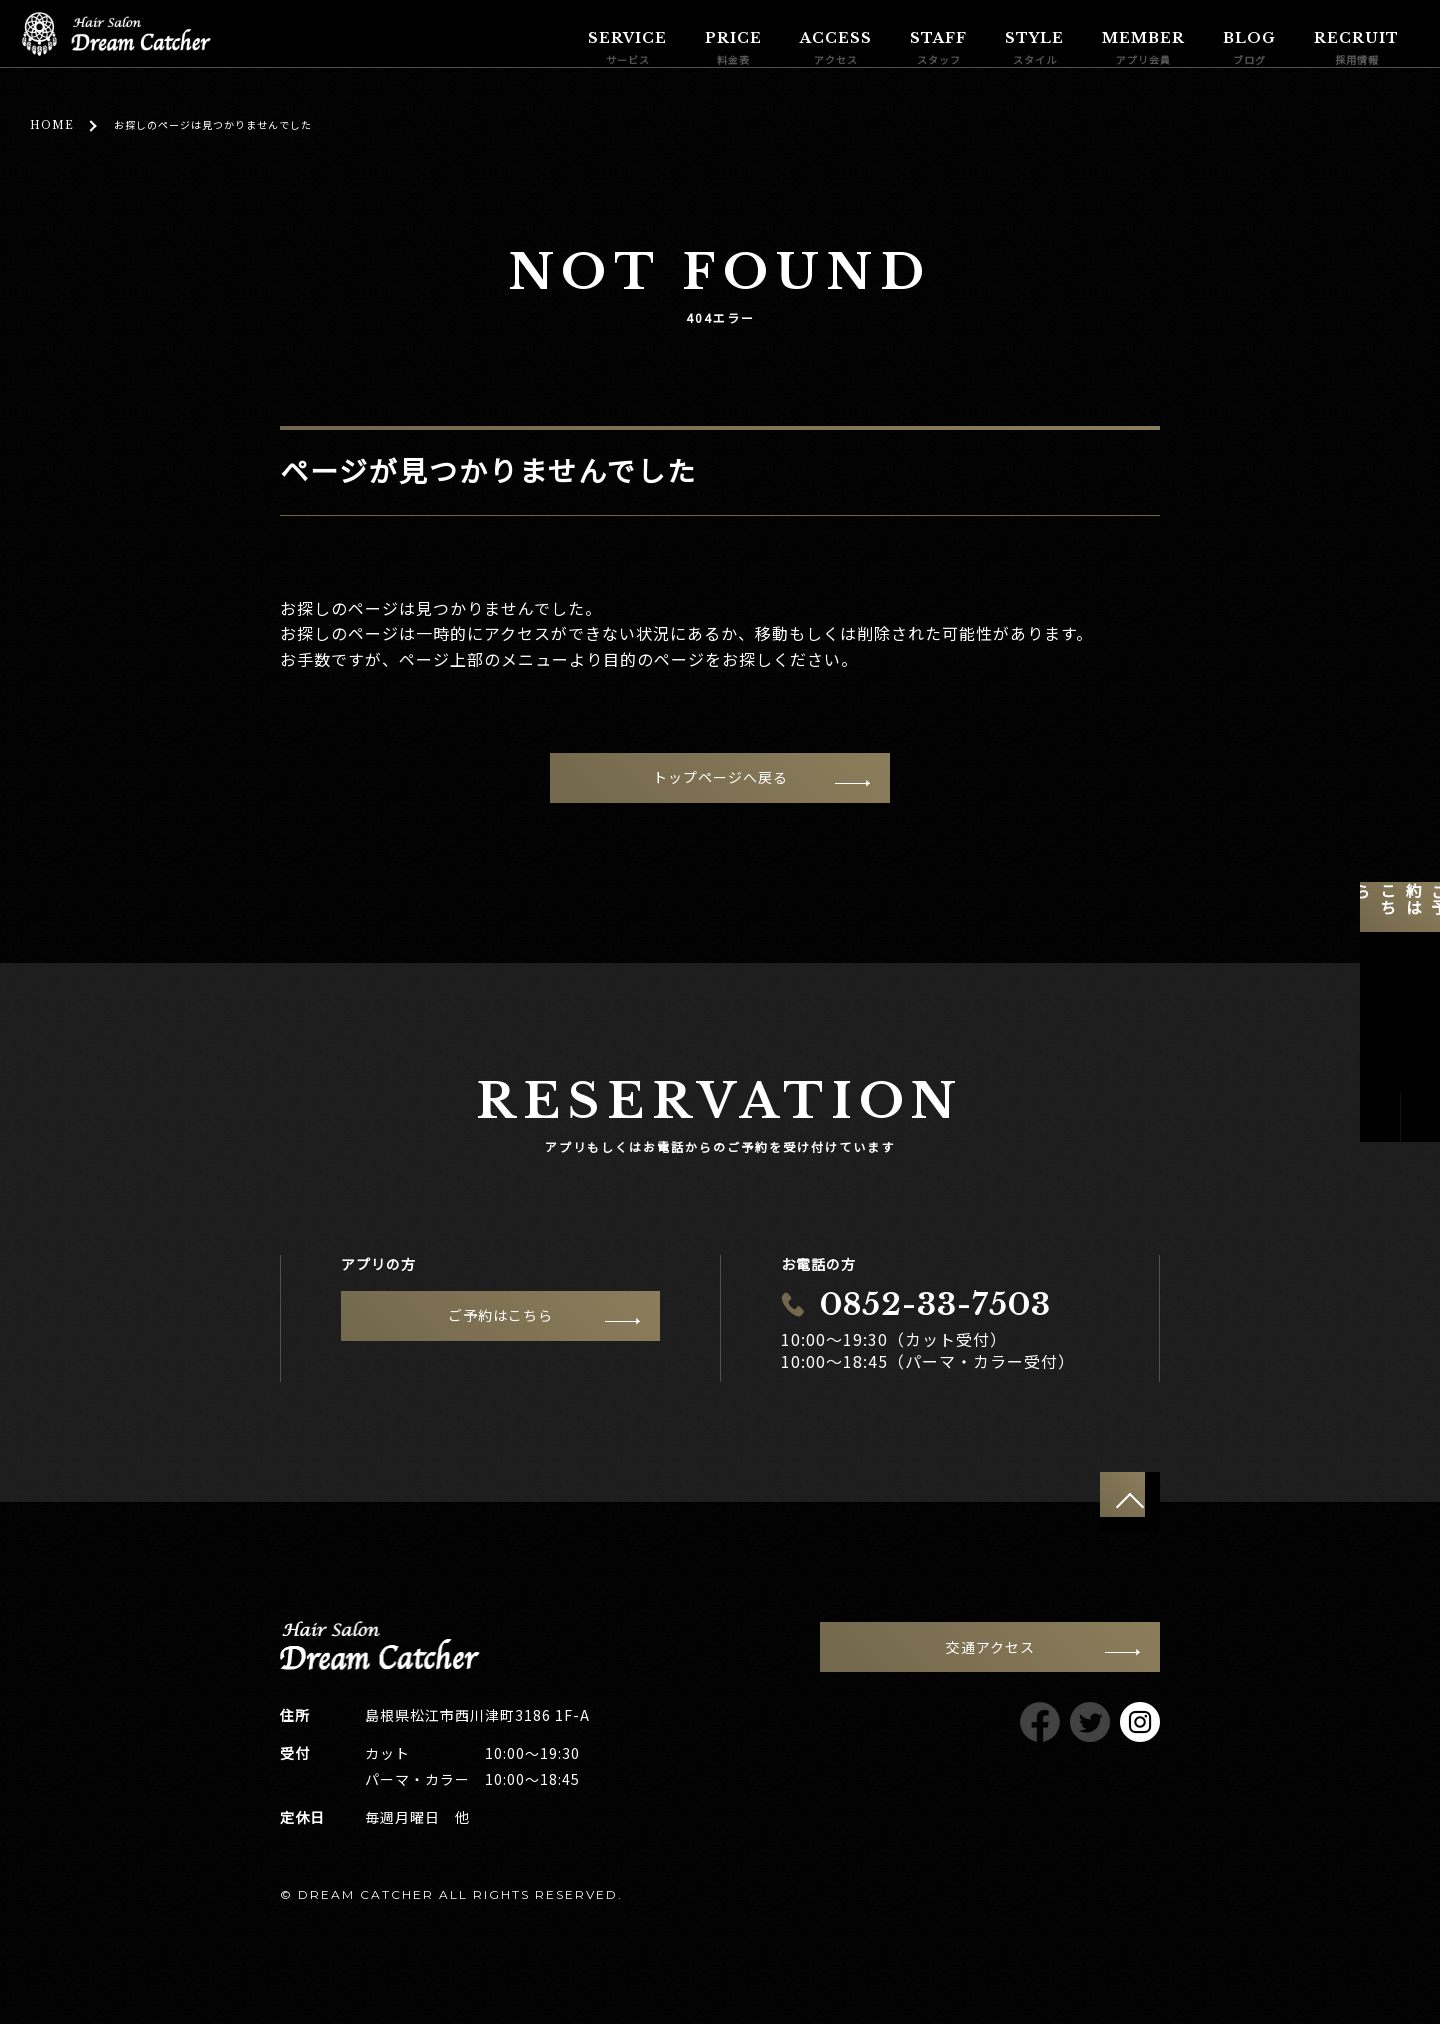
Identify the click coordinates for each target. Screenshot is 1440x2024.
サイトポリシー (1008, 1893)
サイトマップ (1121, 1893)
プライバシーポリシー (870, 1893)
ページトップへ (1130, 1502)
